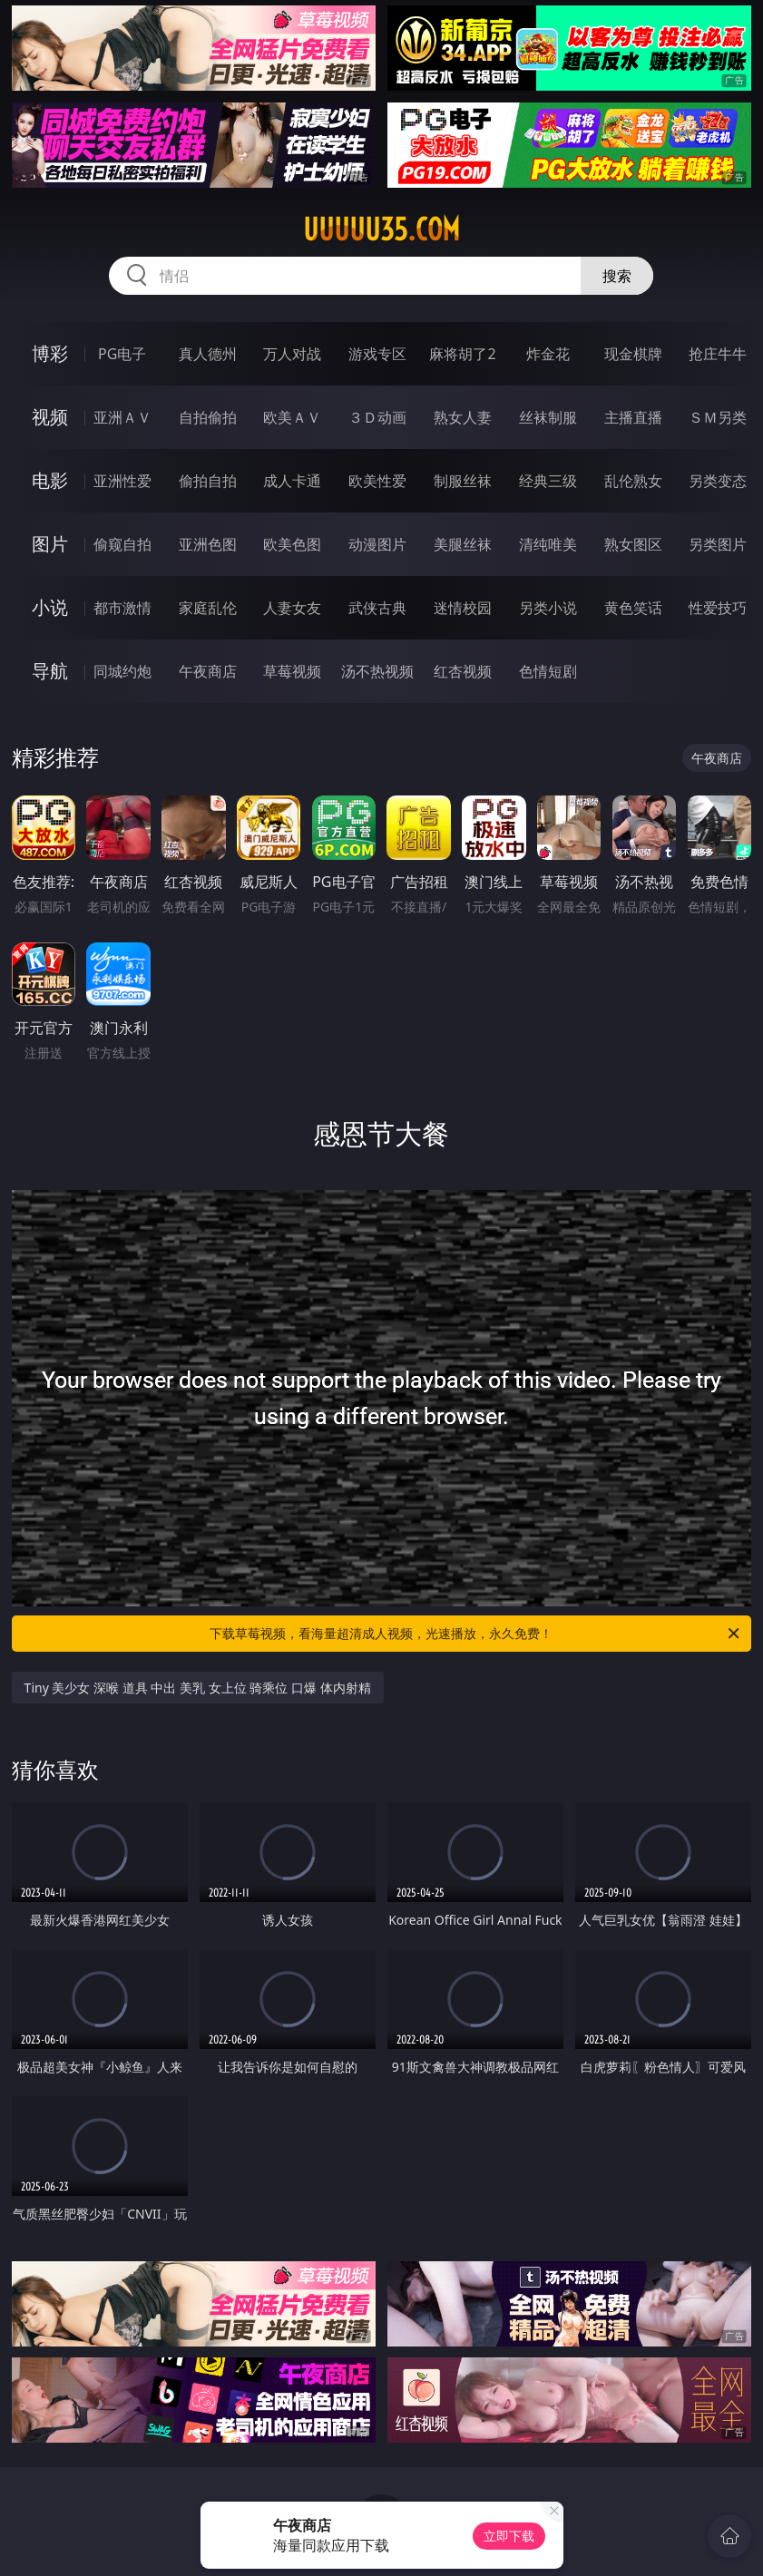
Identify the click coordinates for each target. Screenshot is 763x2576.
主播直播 (633, 417)
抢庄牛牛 (718, 354)
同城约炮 (122, 671)
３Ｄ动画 (377, 417)
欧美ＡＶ (292, 417)
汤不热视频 (377, 671)
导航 (50, 671)
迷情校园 (463, 608)
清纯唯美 (548, 544)
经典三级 (548, 481)
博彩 (50, 353)
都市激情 (122, 608)
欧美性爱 (377, 481)
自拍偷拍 (208, 417)
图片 (50, 544)
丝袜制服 (548, 417)
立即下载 (509, 2535)
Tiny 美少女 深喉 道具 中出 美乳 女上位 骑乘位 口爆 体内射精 (197, 1687)
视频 (50, 417)
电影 (50, 480)
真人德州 (208, 354)
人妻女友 (292, 608)
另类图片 (718, 544)
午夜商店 (208, 671)
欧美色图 (292, 544)
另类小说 (548, 608)
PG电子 (122, 354)
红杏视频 (463, 671)
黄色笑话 (633, 608)
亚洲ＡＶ (122, 417)
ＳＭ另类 (718, 417)
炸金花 (548, 354)
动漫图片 (377, 544)
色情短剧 (548, 671)
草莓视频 (292, 671)
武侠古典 (377, 608)
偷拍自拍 (208, 481)
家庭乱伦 (208, 608)
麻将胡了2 (462, 354)
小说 (50, 607)
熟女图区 (633, 544)
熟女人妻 (463, 417)
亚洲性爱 (122, 481)
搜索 (616, 276)
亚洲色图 (208, 544)
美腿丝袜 (463, 544)
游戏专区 (377, 354)
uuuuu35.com (381, 229)
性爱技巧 (718, 608)
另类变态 (718, 481)
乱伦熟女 (633, 481)
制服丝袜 (463, 481)
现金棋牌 (633, 354)
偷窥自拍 (122, 544)
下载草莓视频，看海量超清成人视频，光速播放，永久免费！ (476, 1633)
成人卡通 (292, 481)
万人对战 (292, 354)
